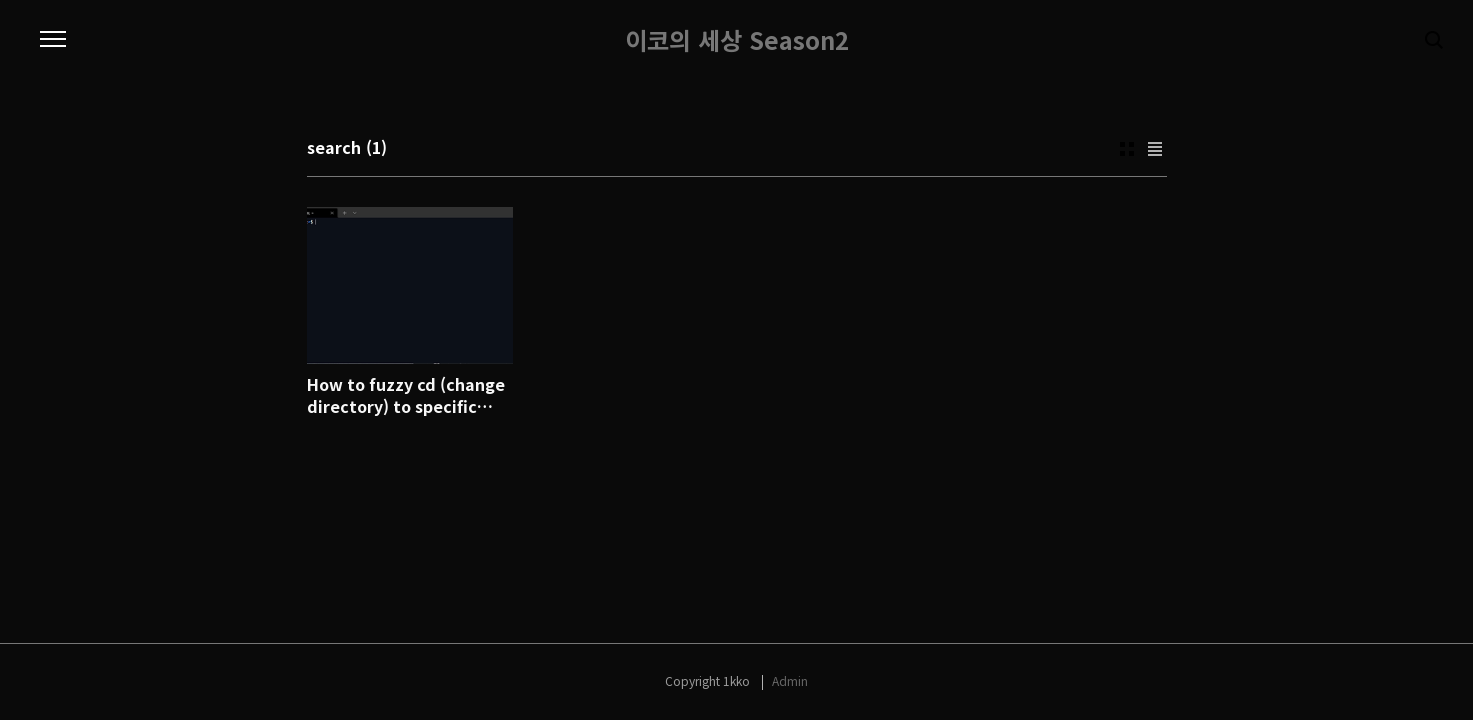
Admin (790, 680)
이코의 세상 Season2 (737, 40)
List (1155, 149)
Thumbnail (1127, 149)
